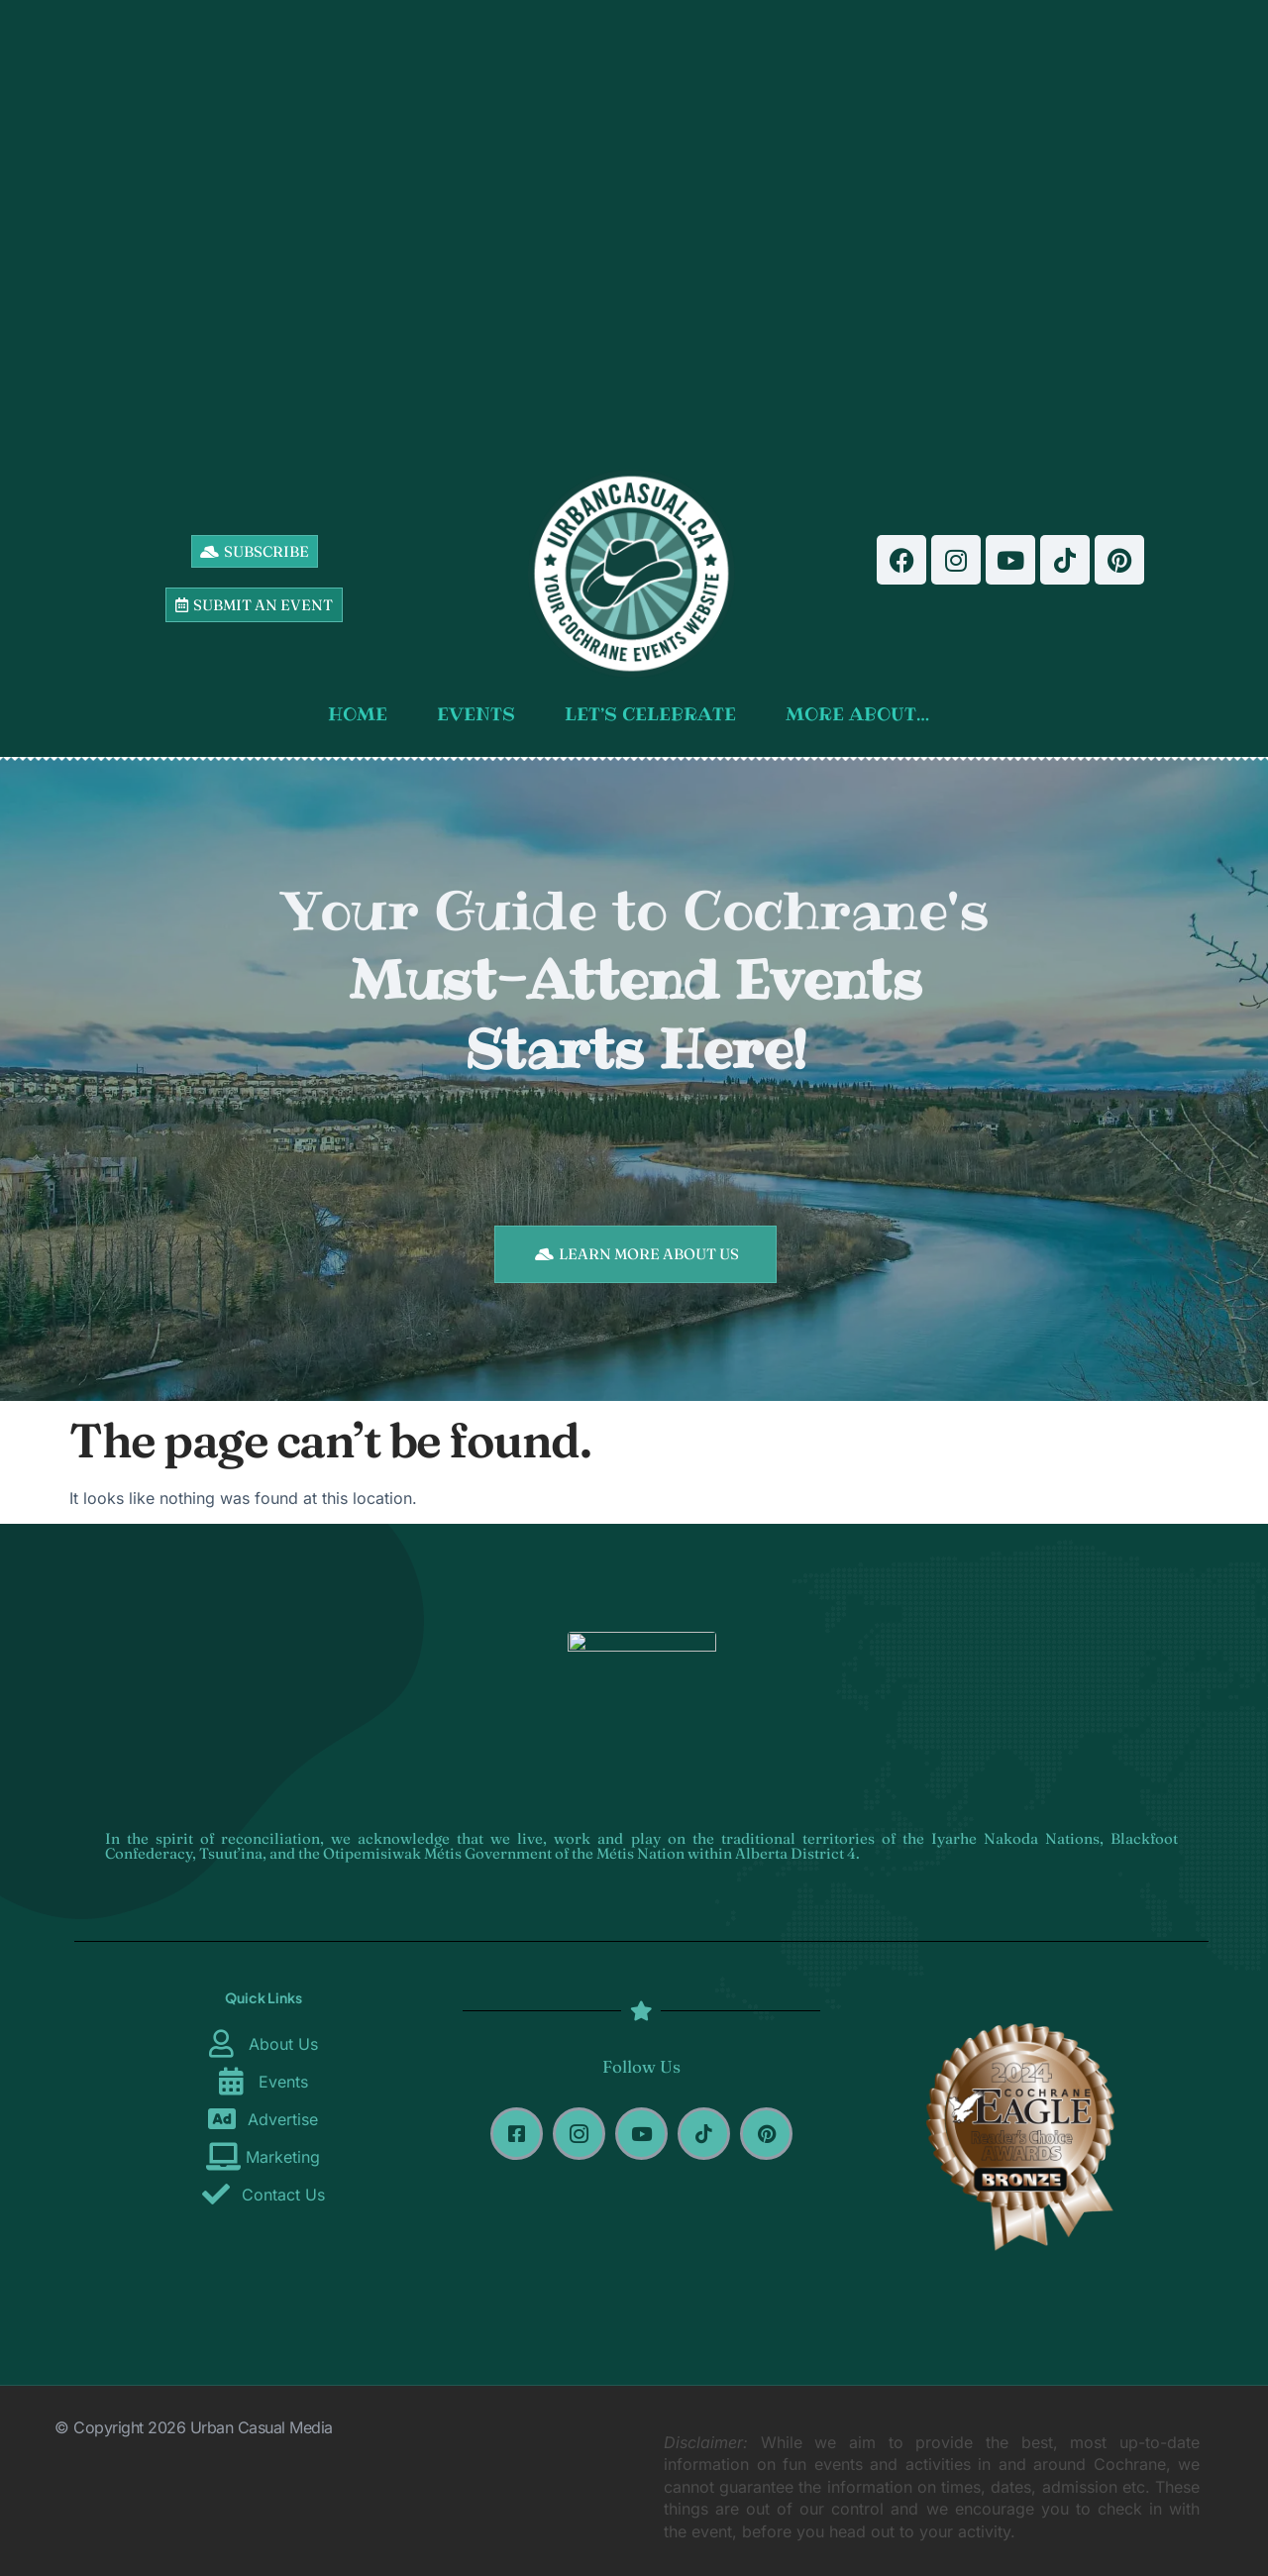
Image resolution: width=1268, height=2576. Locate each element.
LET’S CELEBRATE (655, 713)
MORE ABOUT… (862, 713)
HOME (362, 713)
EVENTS (481, 713)
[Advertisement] (635, 228)
